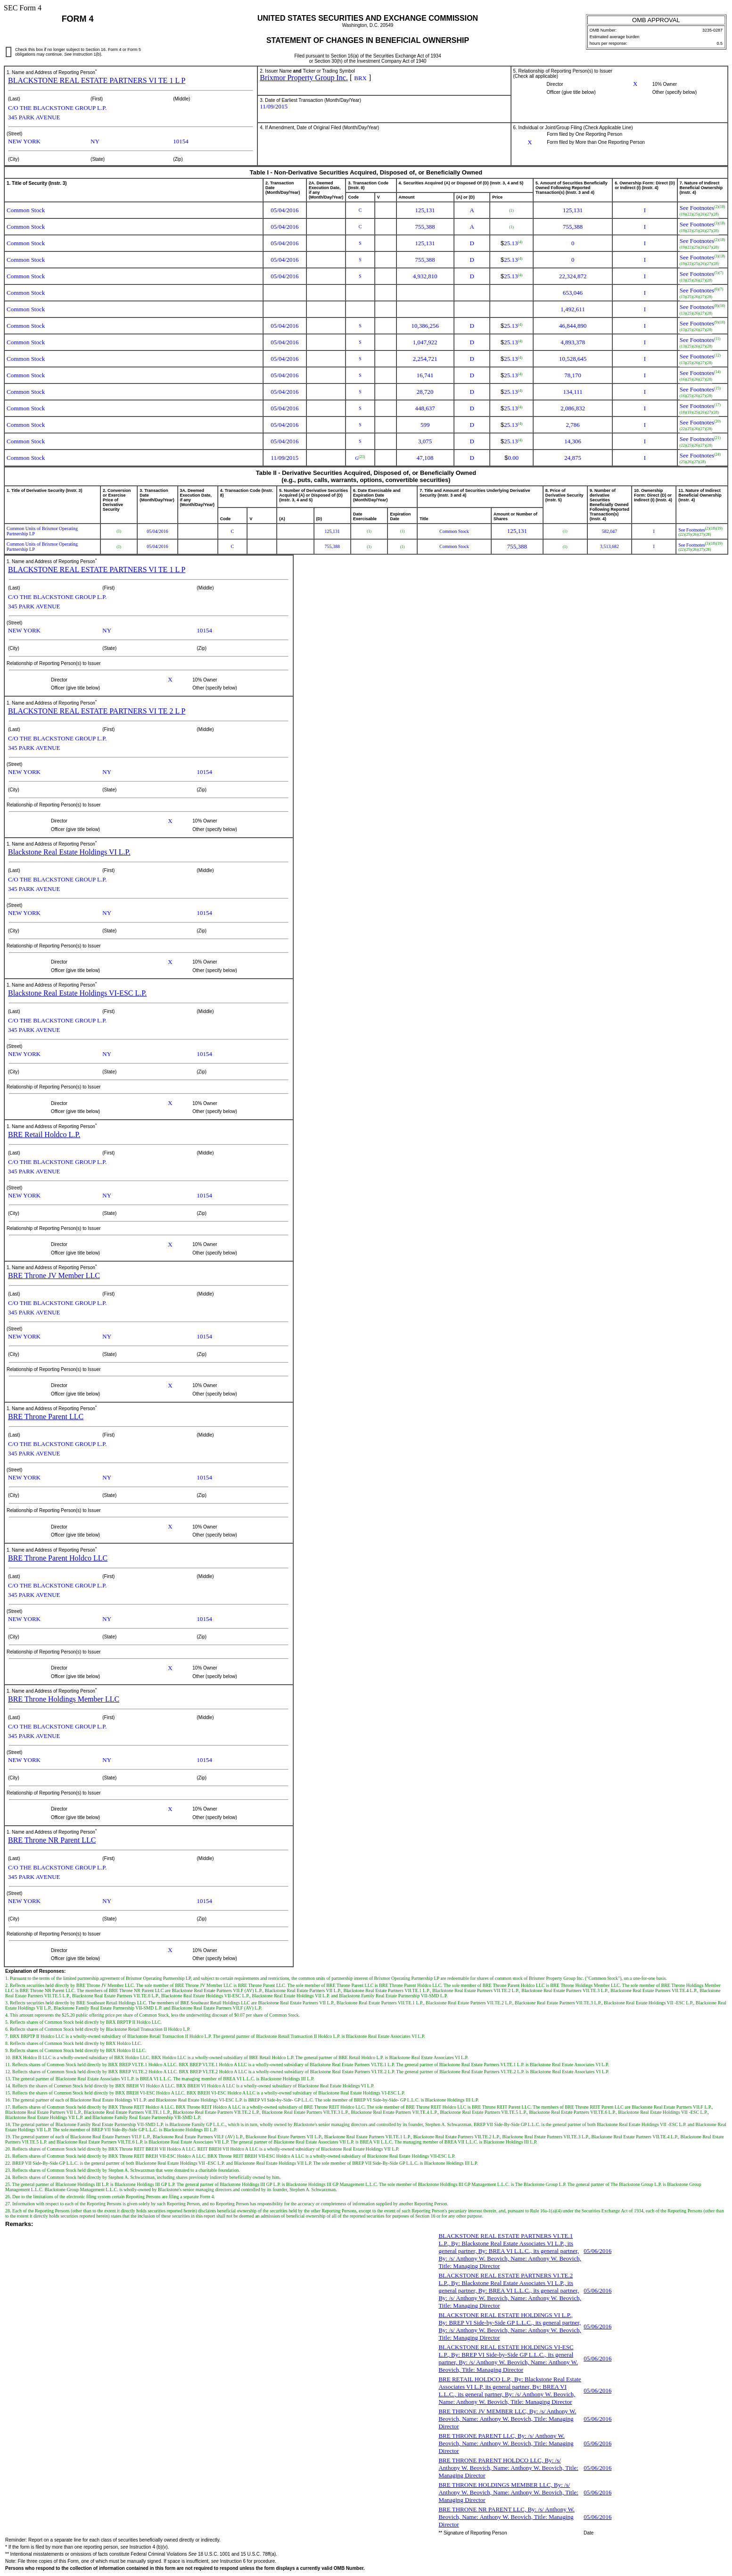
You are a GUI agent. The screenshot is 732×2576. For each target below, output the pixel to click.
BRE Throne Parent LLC (45, 1417)
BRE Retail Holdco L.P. (44, 1134)
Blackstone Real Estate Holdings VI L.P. (69, 852)
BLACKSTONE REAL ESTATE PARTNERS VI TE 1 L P (96, 80)
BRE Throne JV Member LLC (54, 1275)
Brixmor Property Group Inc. (304, 78)
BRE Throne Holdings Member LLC (63, 1699)
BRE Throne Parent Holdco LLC (57, 1558)
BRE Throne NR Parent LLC (52, 1840)
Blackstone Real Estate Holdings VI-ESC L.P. (77, 993)
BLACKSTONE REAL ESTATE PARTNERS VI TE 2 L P (96, 711)
